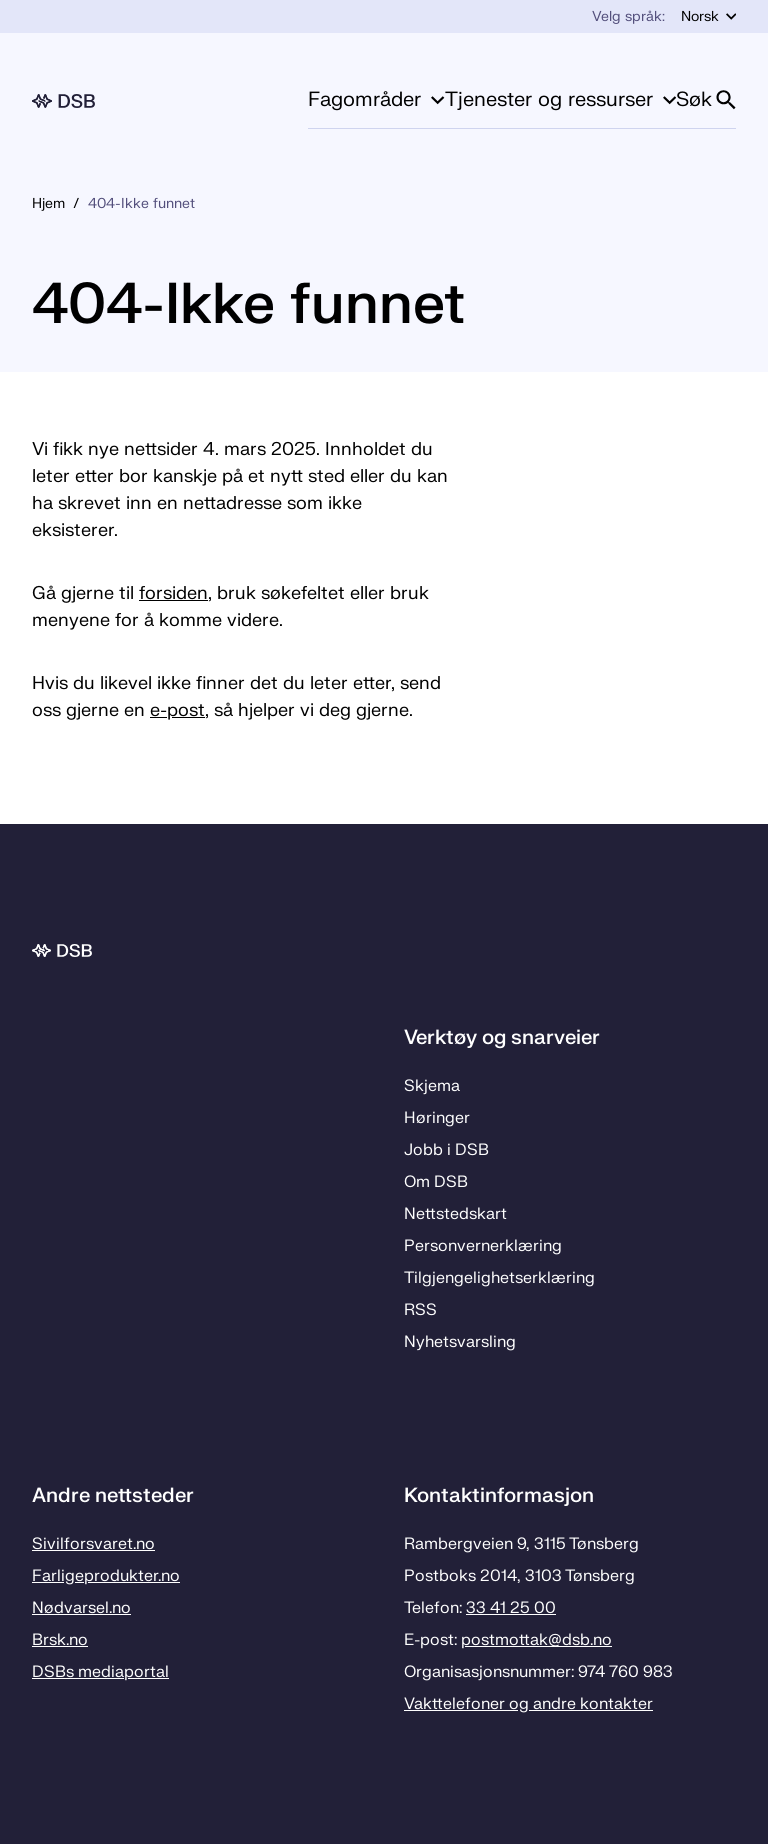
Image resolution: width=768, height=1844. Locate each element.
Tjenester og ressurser (560, 99)
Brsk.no (60, 1640)
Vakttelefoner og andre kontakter (528, 1704)
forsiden (173, 593)
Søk (706, 99)
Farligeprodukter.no (106, 1576)
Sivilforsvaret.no (93, 1544)
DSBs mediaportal (100, 1672)
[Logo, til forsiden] (63, 101)
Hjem (48, 203)
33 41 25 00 (511, 1608)
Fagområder (376, 99)
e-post (177, 710)
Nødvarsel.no (81, 1608)
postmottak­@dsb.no (536, 1640)
